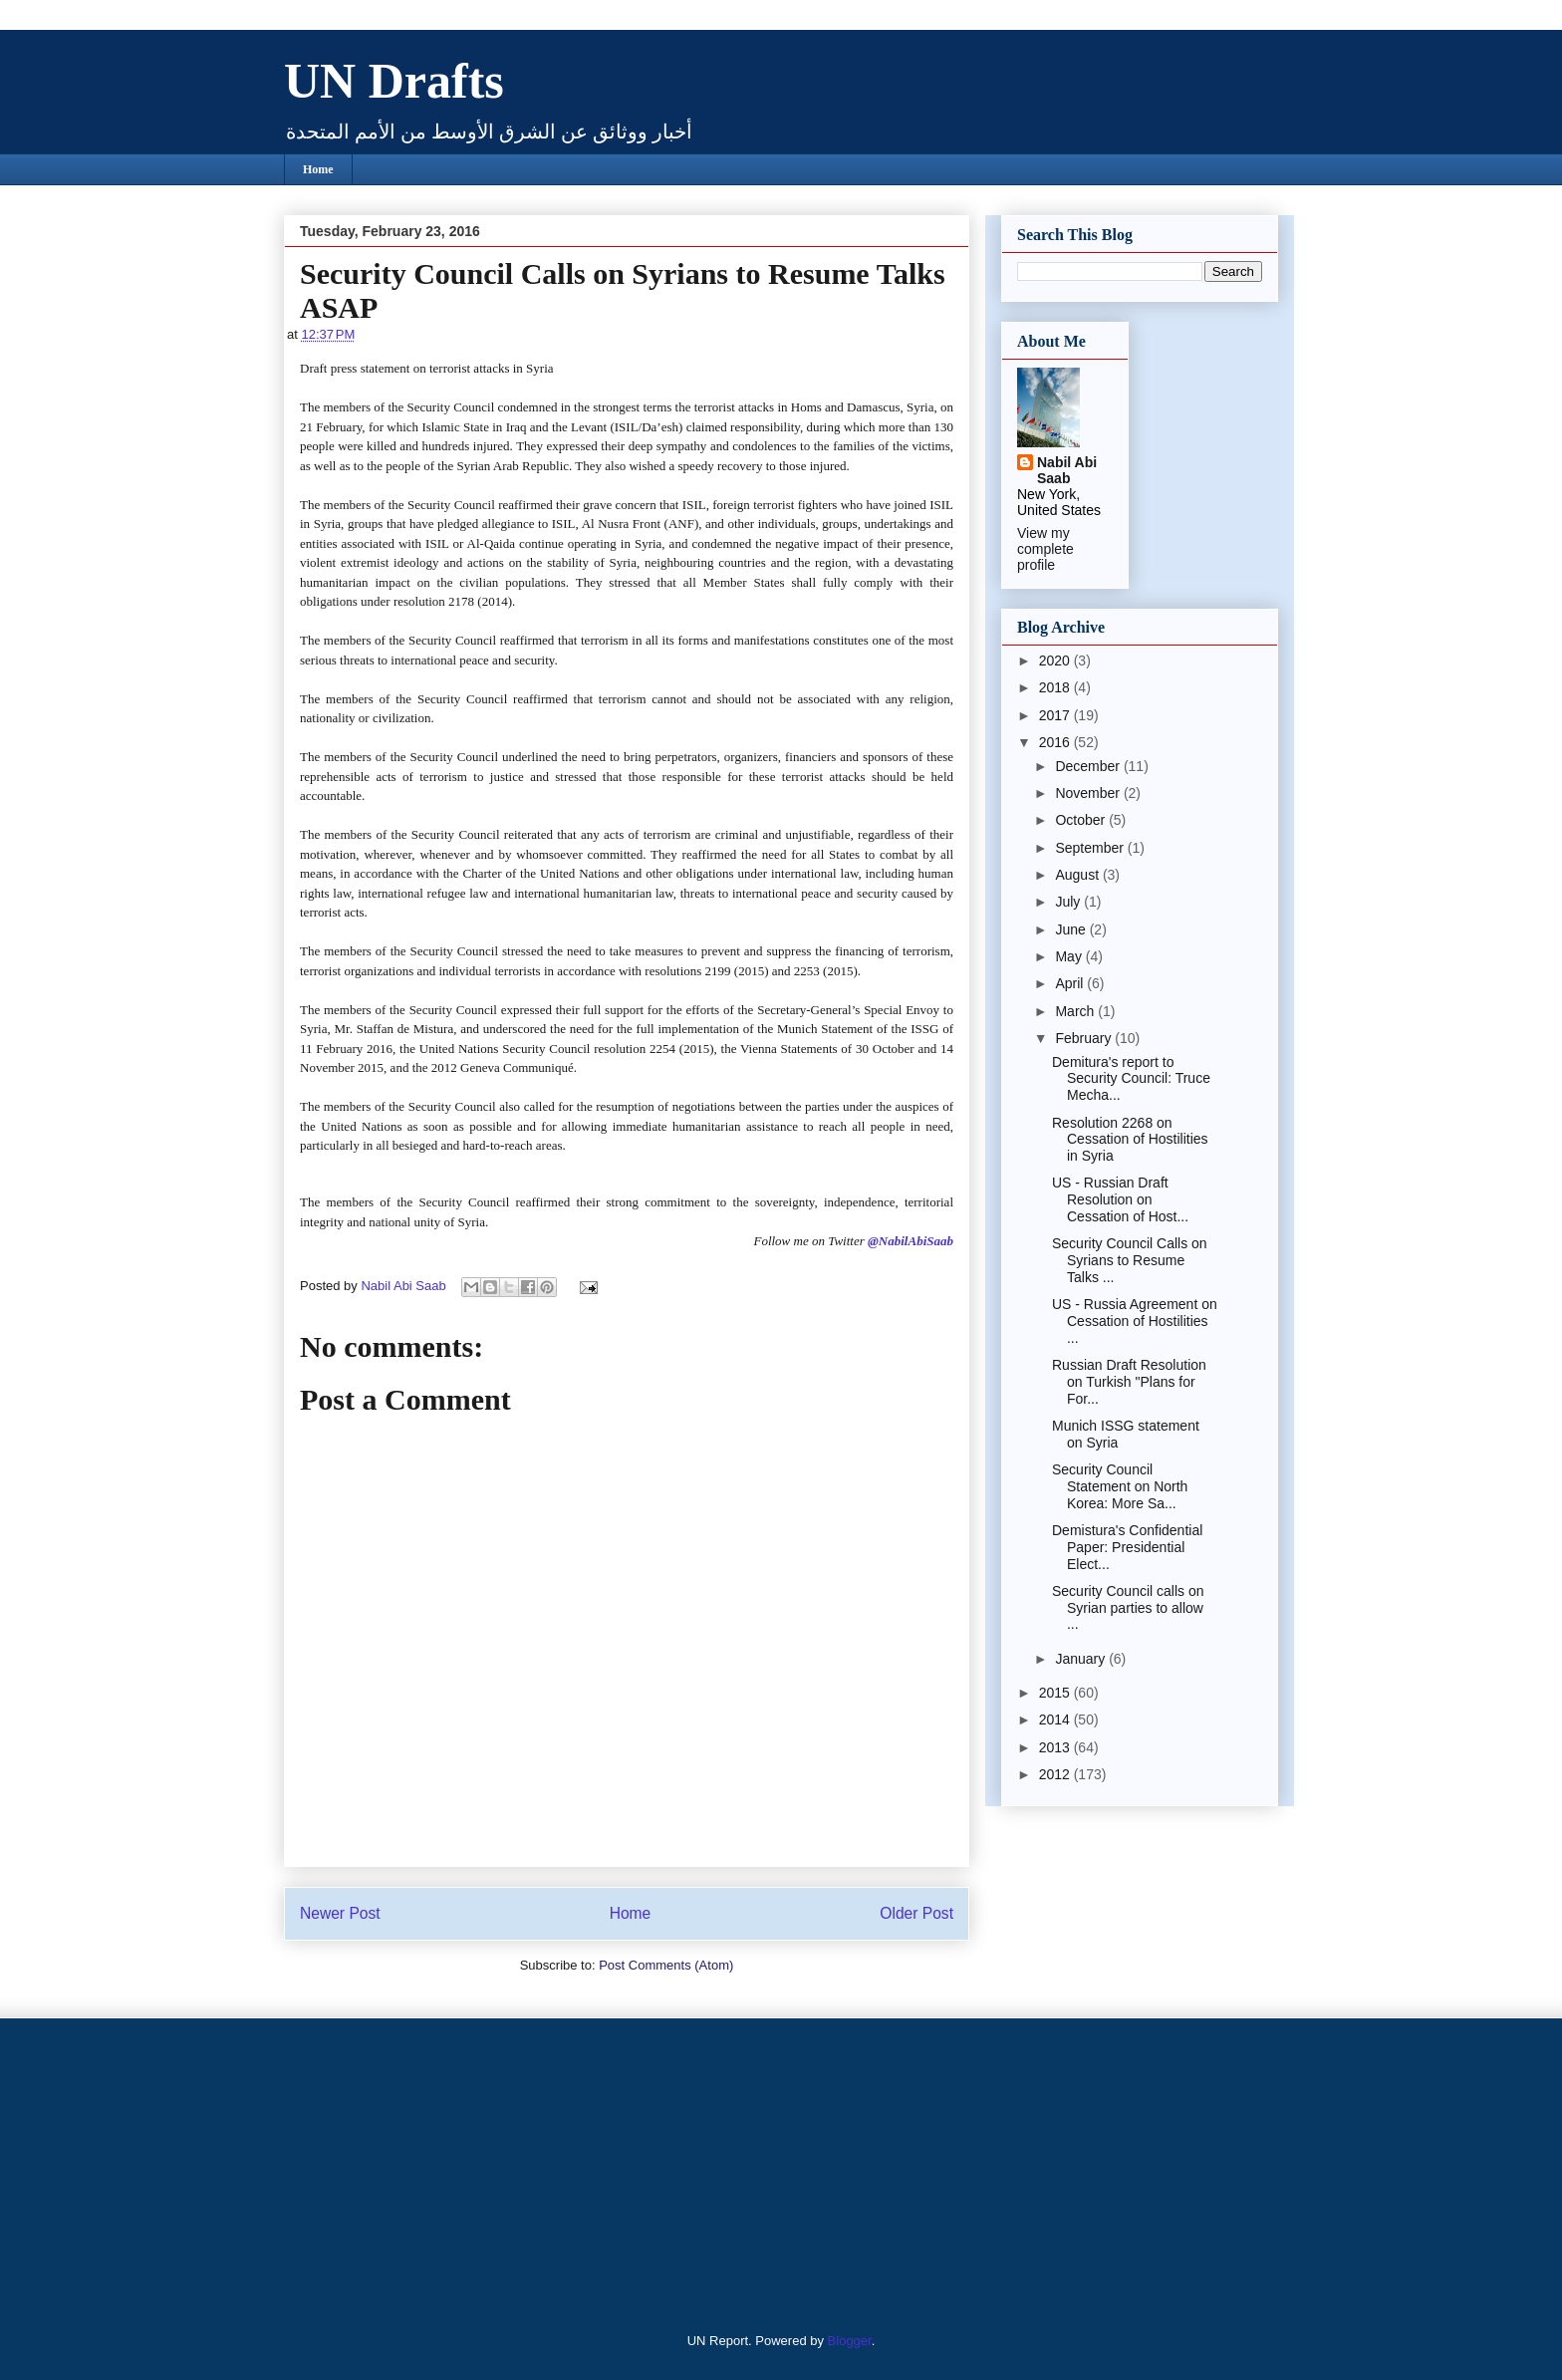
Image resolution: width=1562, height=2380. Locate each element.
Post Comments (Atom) (666, 1965)
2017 (1056, 715)
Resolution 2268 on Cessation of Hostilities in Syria (1130, 1140)
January (1082, 1659)
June (1072, 929)
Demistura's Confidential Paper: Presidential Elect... (1127, 1547)
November (1089, 793)
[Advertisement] (407, 2172)
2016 (1056, 742)
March (1076, 1011)
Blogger (850, 2340)
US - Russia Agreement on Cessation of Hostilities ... (1134, 1321)
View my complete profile (1045, 549)
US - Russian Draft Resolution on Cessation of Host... (1120, 1199)
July (1069, 902)
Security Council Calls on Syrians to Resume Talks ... (1129, 1260)
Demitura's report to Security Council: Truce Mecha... (1131, 1079)
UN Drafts (394, 81)
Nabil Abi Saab (1067, 470)
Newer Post (340, 1913)
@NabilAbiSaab (910, 1240)
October (1082, 820)
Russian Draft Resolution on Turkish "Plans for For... (1129, 1382)
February (1085, 1038)
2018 (1056, 687)
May (1070, 956)
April (1071, 983)
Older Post (916, 1913)
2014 (1056, 1719)
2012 (1056, 1774)
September (1091, 848)
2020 (1056, 660)
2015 (1056, 1693)
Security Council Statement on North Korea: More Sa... (1119, 1486)
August (1078, 875)
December (1089, 766)
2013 (1056, 1747)
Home (318, 169)
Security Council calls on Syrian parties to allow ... (1128, 1608)
